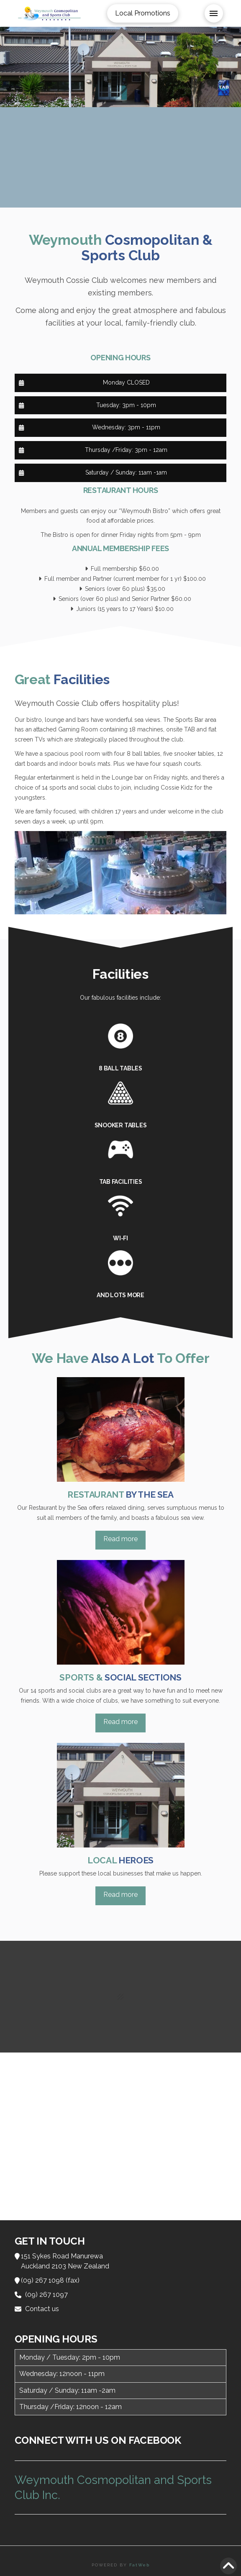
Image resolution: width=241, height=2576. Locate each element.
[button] (214, 13)
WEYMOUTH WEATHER (121, 157)
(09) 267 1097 (46, 2295)
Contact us (42, 2309)
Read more (120, 1539)
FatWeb (139, 2565)
